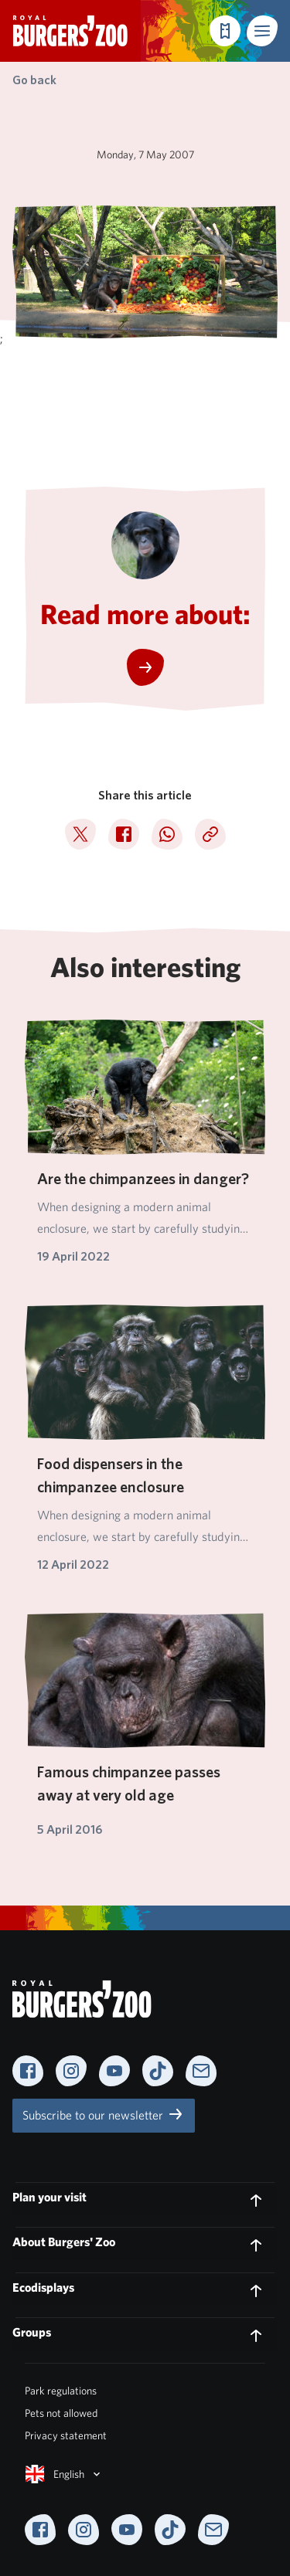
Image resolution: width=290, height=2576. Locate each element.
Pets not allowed (61, 2413)
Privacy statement (66, 2435)
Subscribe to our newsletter (103, 2114)
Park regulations (61, 2391)
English (64, 2474)
